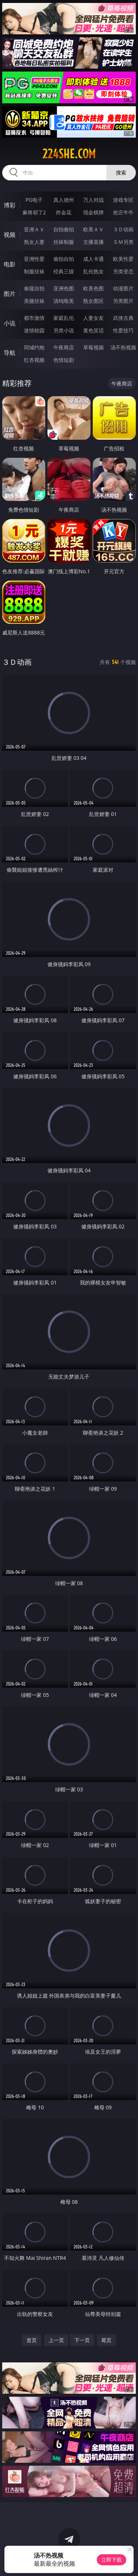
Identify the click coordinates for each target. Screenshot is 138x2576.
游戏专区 (123, 199)
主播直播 (93, 241)
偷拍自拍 (63, 258)
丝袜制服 (63, 241)
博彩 (9, 205)
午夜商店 (63, 347)
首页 (31, 2340)
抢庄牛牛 (123, 212)
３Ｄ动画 (123, 229)
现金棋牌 (93, 212)
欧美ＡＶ (93, 229)
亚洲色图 (63, 288)
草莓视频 (93, 347)
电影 (9, 264)
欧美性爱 (123, 258)
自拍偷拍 (63, 229)
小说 (9, 323)
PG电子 (34, 199)
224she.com (69, 153)
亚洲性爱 (34, 258)
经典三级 (63, 271)
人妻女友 (93, 317)
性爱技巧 (123, 330)
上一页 (56, 2340)
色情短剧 (63, 359)
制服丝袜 (34, 271)
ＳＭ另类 (123, 241)
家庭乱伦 (63, 317)
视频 (9, 235)
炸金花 (63, 212)
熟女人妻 (34, 241)
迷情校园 (34, 330)
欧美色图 (93, 288)
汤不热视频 (123, 347)
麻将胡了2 (34, 212)
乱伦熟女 (93, 271)
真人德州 (63, 199)
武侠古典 (123, 317)
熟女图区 (93, 300)
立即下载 (111, 2559)
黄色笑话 (93, 330)
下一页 (82, 2340)
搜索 (121, 172)
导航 (9, 353)
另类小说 (63, 330)
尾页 (106, 2340)
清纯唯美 (63, 300)
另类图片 (123, 300)
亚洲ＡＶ (34, 229)
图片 (9, 294)
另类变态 (123, 271)
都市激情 (34, 317)
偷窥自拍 (34, 288)
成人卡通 (93, 258)
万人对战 (93, 199)
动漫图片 (123, 288)
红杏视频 (34, 359)
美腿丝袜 (34, 300)
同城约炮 (34, 347)
